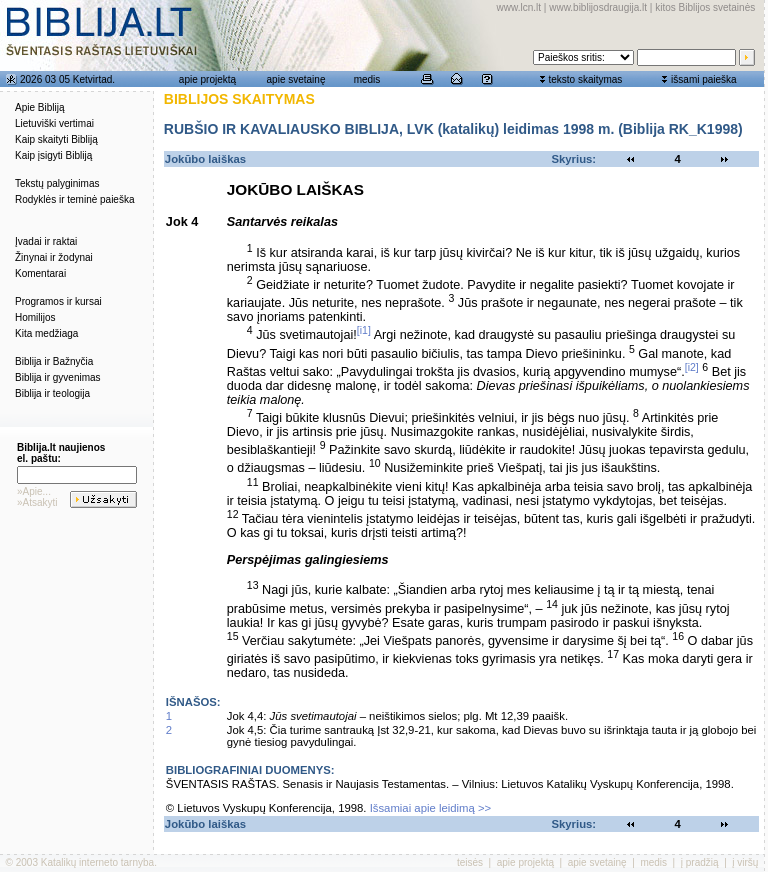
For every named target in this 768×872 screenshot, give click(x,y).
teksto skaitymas (585, 79)
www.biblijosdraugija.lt (598, 7)
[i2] (692, 367)
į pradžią (700, 862)
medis (367, 79)
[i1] (364, 330)
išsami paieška (704, 79)
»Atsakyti (37, 502)
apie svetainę (296, 79)
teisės (470, 862)
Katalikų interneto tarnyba (97, 862)
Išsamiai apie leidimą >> (431, 808)
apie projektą (207, 79)
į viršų (745, 862)
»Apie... (34, 491)
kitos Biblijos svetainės (705, 7)
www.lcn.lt (519, 7)
